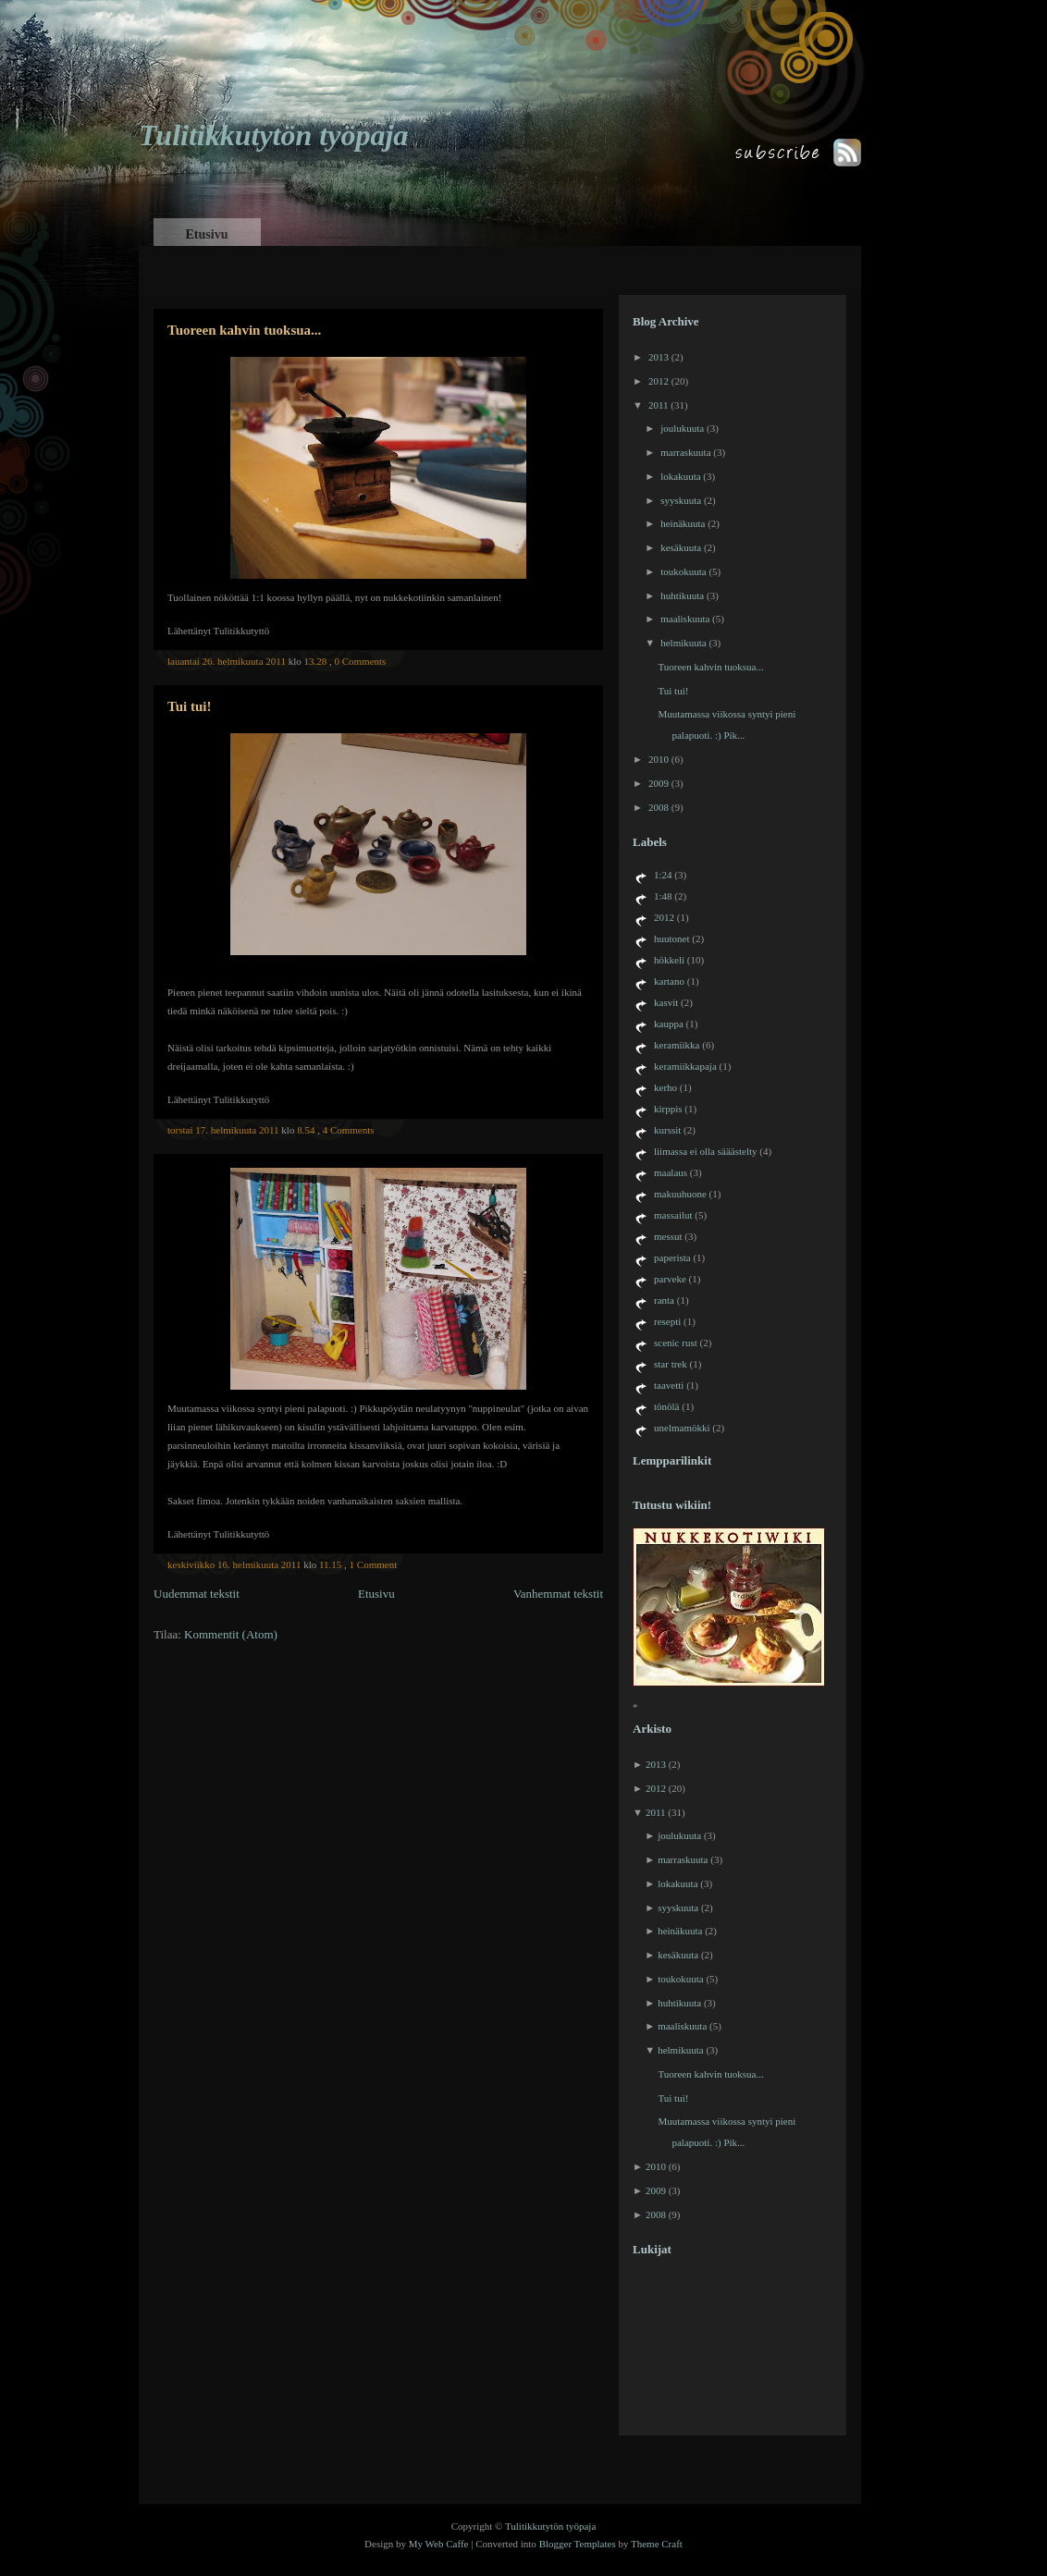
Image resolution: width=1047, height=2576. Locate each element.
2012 (658, 380)
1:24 (663, 874)
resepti (667, 1321)
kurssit (667, 1129)
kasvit (666, 1002)
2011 (658, 405)
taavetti (669, 1385)
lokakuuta (680, 476)
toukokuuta (683, 571)
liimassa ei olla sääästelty (706, 1151)
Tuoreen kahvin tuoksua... (244, 330)
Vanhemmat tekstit (558, 1594)
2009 (658, 783)
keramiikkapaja (685, 1066)
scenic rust (675, 1342)
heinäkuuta (682, 523)
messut (668, 1236)
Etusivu (207, 234)
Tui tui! (189, 706)
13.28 (314, 661)
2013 (658, 356)
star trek (670, 1363)
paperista (672, 1257)
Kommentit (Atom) (230, 1634)
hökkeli (669, 959)
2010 (658, 759)
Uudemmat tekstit (197, 1594)
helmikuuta (683, 642)
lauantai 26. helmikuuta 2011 (226, 661)
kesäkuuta (680, 547)
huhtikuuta (682, 595)
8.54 (305, 1129)
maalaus (670, 1172)
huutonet (672, 938)
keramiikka (676, 1044)
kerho (665, 1087)
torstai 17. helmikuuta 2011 (223, 1129)
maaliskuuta (684, 618)
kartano (669, 981)
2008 (658, 807)
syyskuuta (680, 500)
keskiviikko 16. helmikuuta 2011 (234, 1564)
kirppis (668, 1108)
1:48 (663, 896)
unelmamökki (682, 1427)
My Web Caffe (439, 2543)
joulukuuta (682, 428)
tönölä (667, 1406)
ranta (664, 1300)
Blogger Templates (577, 2543)
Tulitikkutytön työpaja (273, 135)
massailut (673, 1215)
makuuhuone (680, 1193)
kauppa (669, 1023)
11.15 (330, 1564)
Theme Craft (657, 2543)
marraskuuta (685, 452)
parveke (670, 1278)
